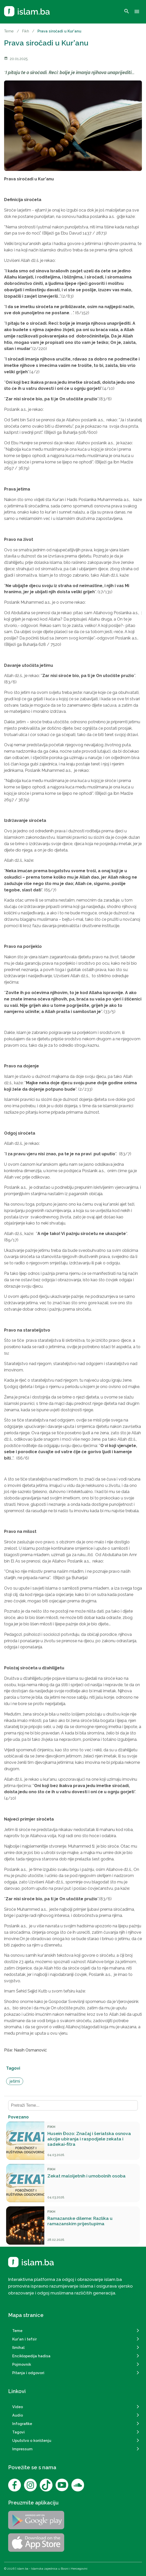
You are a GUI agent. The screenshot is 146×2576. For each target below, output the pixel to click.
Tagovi (18, 2432)
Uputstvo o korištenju (31, 2440)
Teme (9, 31)
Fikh (25, 31)
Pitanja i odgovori (28, 2373)
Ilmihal (18, 2347)
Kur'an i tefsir (24, 2339)
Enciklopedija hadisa (31, 2356)
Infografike (22, 2423)
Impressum (22, 2449)
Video (17, 2407)
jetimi (14, 2081)
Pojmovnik (21, 2364)
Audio (17, 2415)
